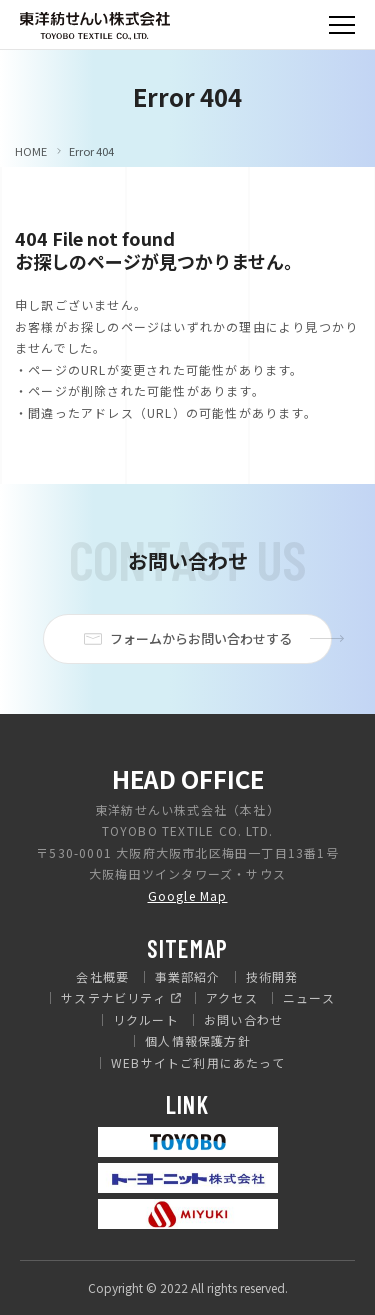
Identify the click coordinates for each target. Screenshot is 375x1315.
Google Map (188, 895)
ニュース (309, 997)
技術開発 (272, 976)
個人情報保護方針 (198, 1040)
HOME (31, 151)
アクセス (232, 997)
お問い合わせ (243, 1019)
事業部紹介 (188, 976)
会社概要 (102, 976)
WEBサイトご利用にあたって (198, 1062)
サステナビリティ (113, 997)
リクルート (146, 1019)
